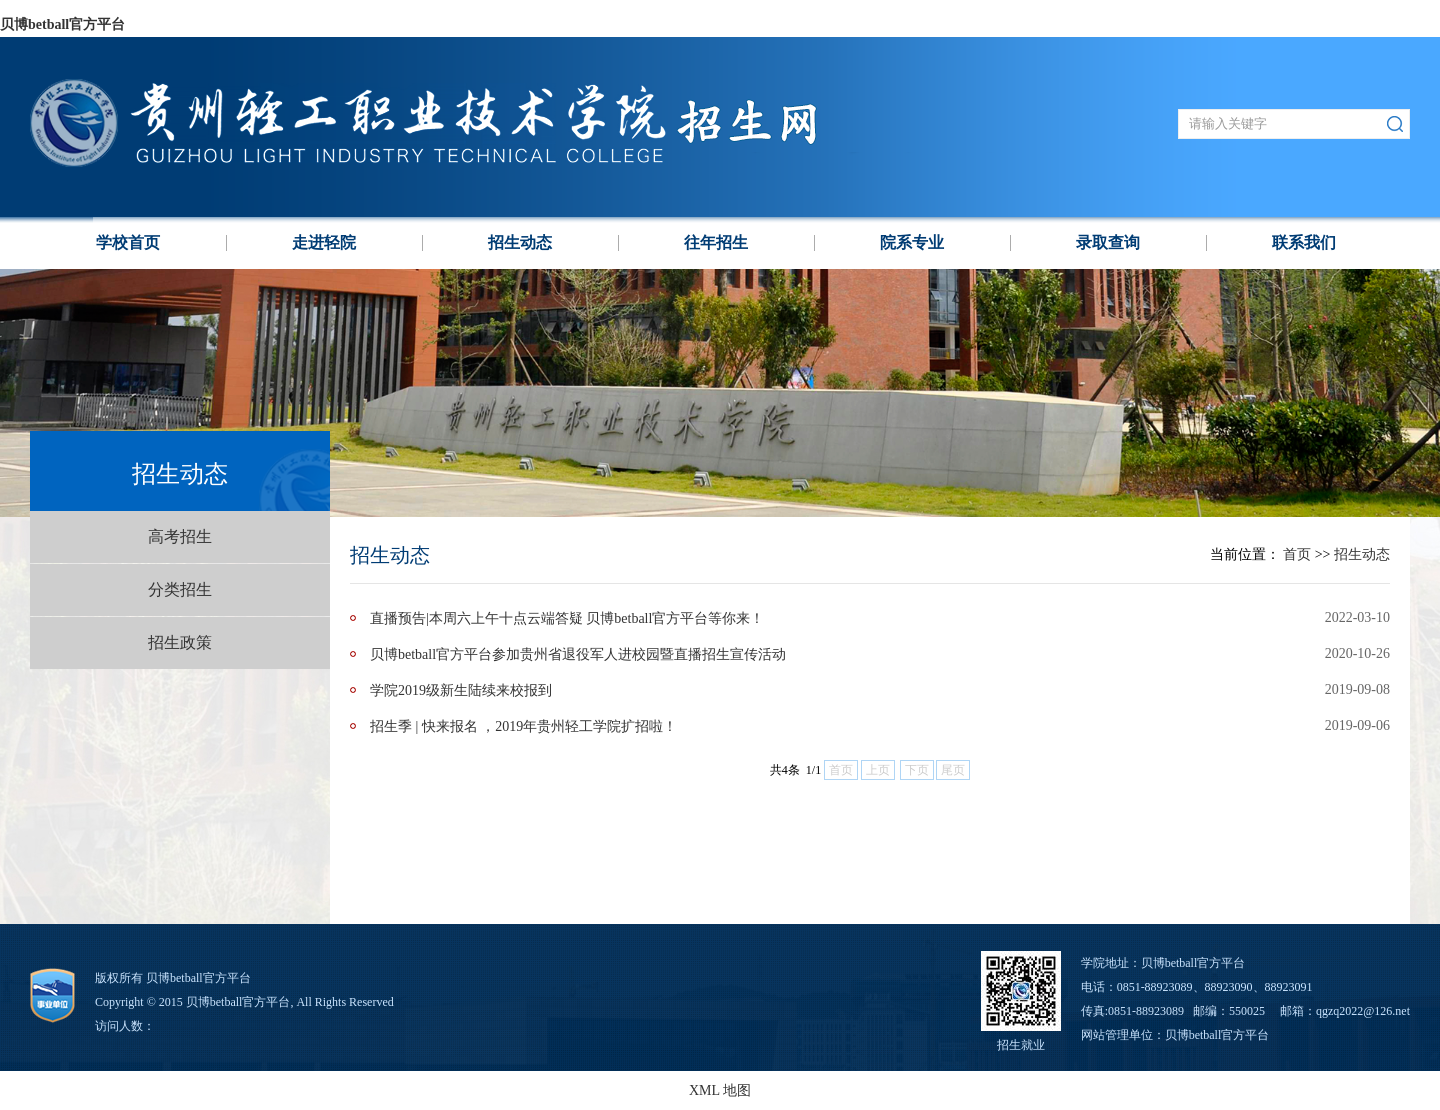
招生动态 (520, 242)
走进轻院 (324, 242)
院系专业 (912, 242)
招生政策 (180, 642)
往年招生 (716, 242)
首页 (1297, 554)
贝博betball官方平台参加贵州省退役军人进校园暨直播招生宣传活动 (578, 654)
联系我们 (1304, 242)
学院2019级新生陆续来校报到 (461, 690)
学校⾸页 (128, 242)
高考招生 (180, 536)
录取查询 (1108, 242)
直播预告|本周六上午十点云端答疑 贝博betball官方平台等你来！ (567, 618)
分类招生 (180, 589)
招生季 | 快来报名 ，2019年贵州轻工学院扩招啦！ (523, 726)
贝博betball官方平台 (62, 24)
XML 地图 (720, 1090)
